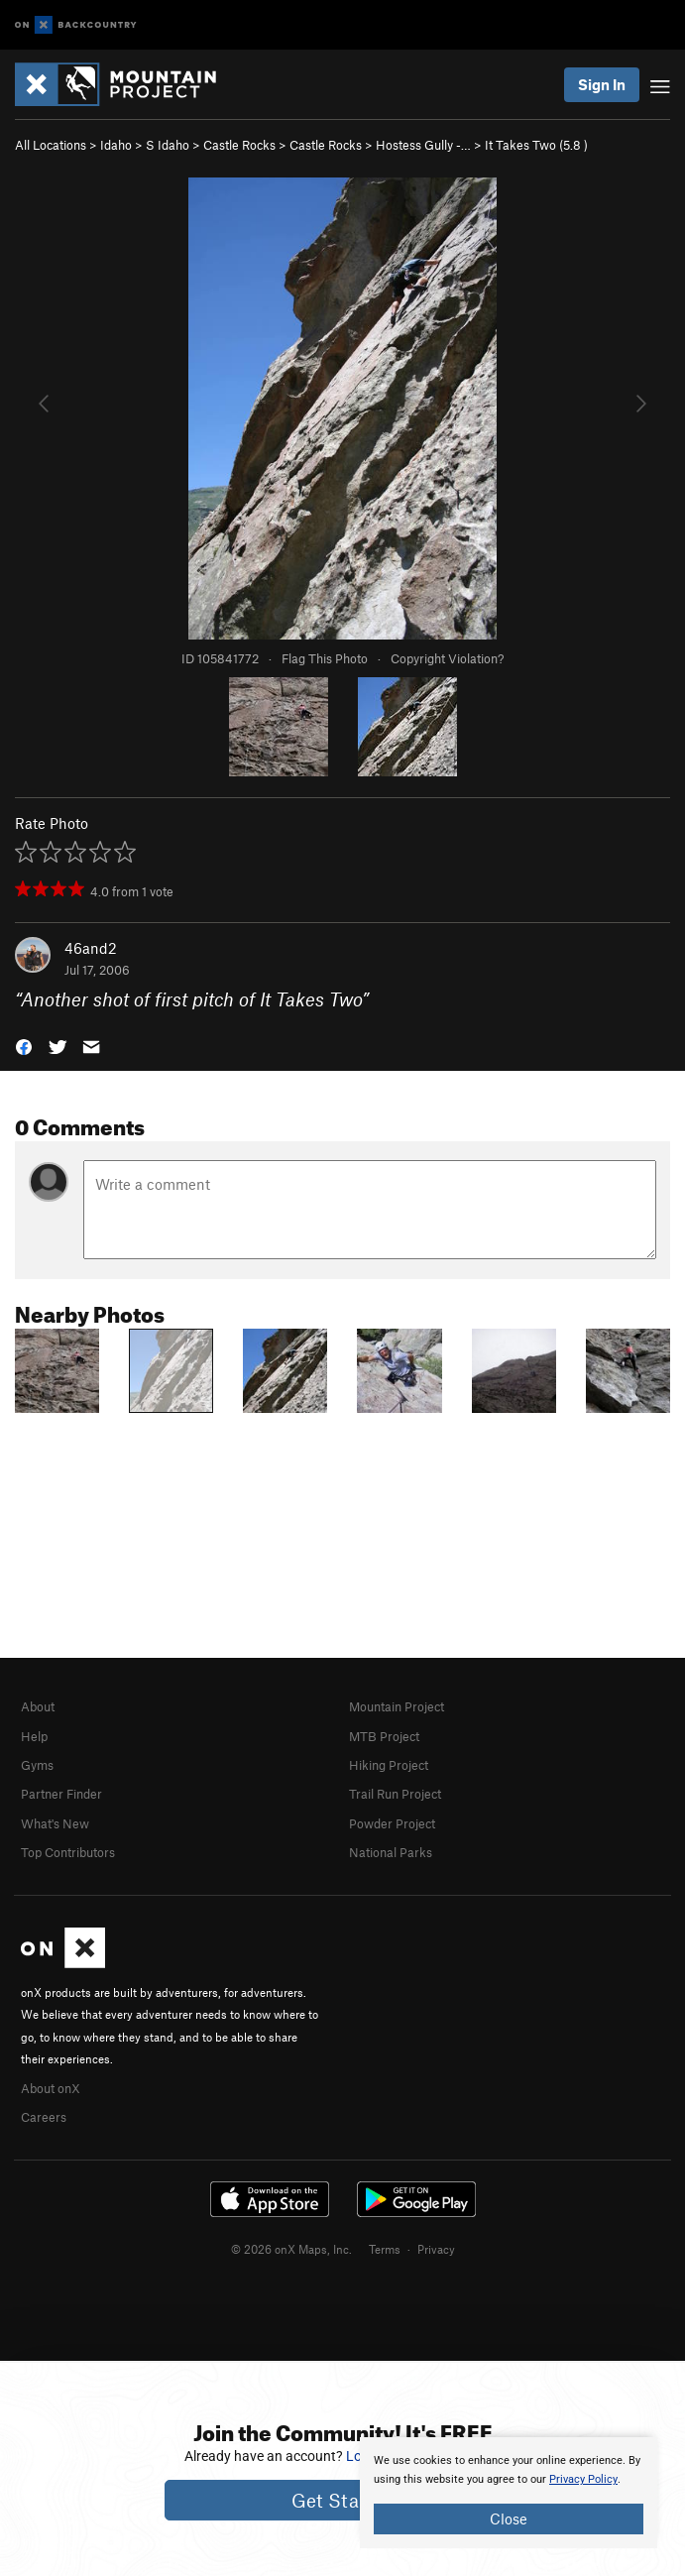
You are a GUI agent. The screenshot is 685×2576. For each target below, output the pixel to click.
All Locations (50, 145)
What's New (55, 1823)
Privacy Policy (583, 2479)
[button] (24, 1045)
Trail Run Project (395, 1794)
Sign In (602, 84)
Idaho (116, 145)
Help (34, 1736)
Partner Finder (61, 1794)
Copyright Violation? (447, 658)
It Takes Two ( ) (536, 145)
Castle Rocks (239, 145)
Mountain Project (396, 1706)
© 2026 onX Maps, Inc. (291, 2249)
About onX (50, 2088)
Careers (43, 2117)
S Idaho (167, 145)
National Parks (390, 1852)
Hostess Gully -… (423, 145)
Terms (384, 2249)
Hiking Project (388, 1765)
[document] (508, 2492)
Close (508, 2518)
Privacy (436, 2249)
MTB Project (384, 1736)
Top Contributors (68, 1852)
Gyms (37, 1765)
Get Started (342, 2500)
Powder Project (392, 1823)
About (38, 1706)
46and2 (90, 948)
